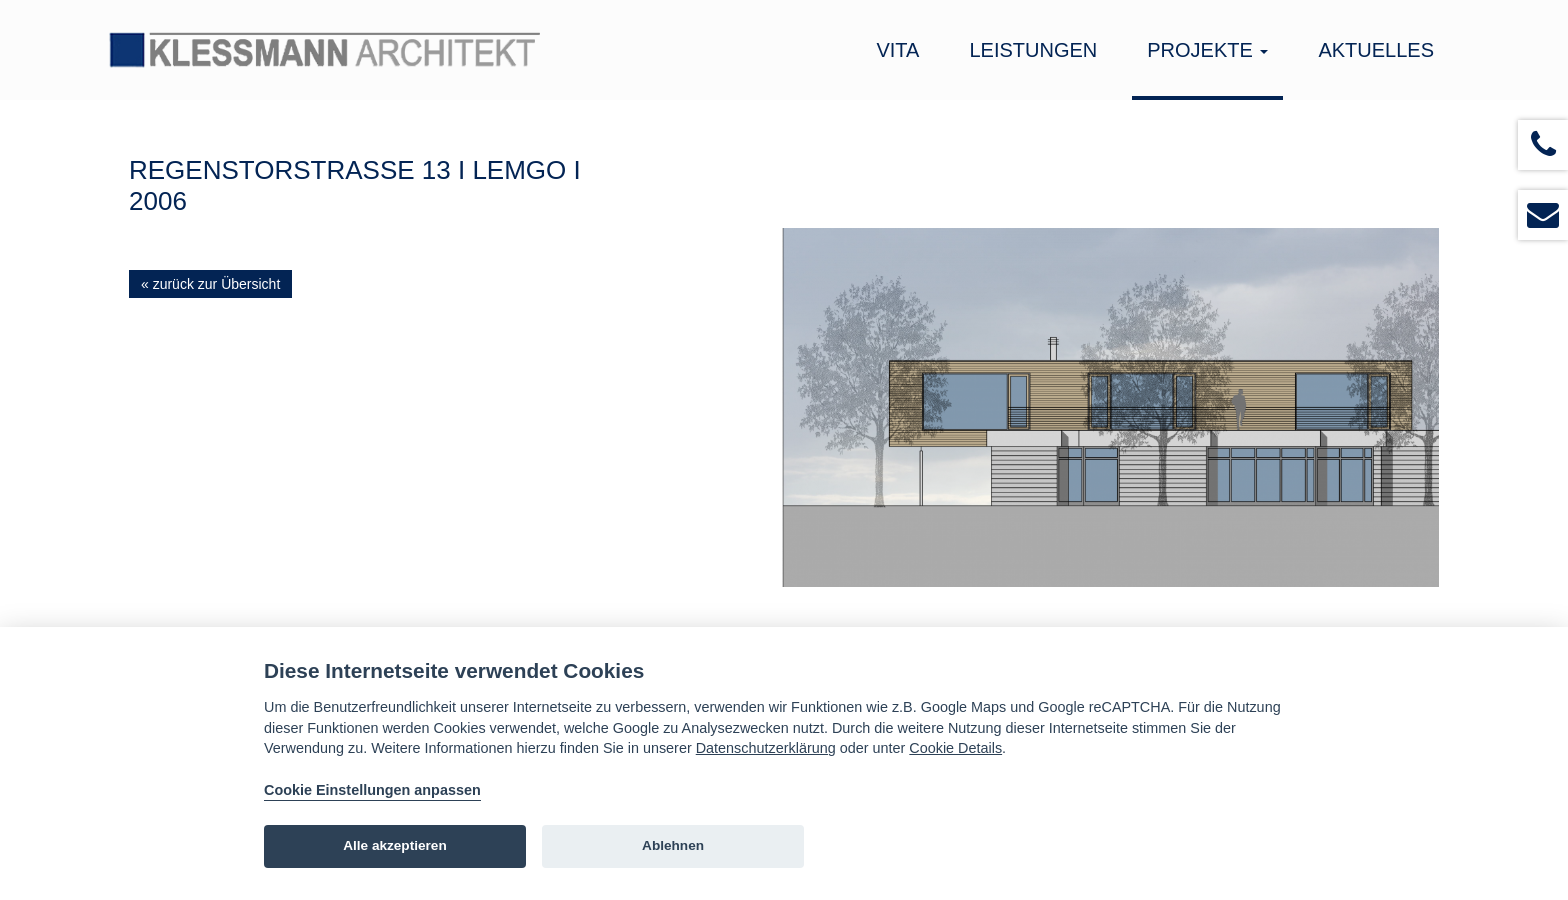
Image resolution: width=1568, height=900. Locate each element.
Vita (897, 50)
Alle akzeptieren (395, 845)
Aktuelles (1376, 50)
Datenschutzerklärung (766, 748)
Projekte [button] (1207, 50)
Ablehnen (673, 845)
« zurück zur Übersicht (210, 284)
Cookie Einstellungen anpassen (372, 790)
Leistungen (1033, 50)
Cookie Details (955, 748)
